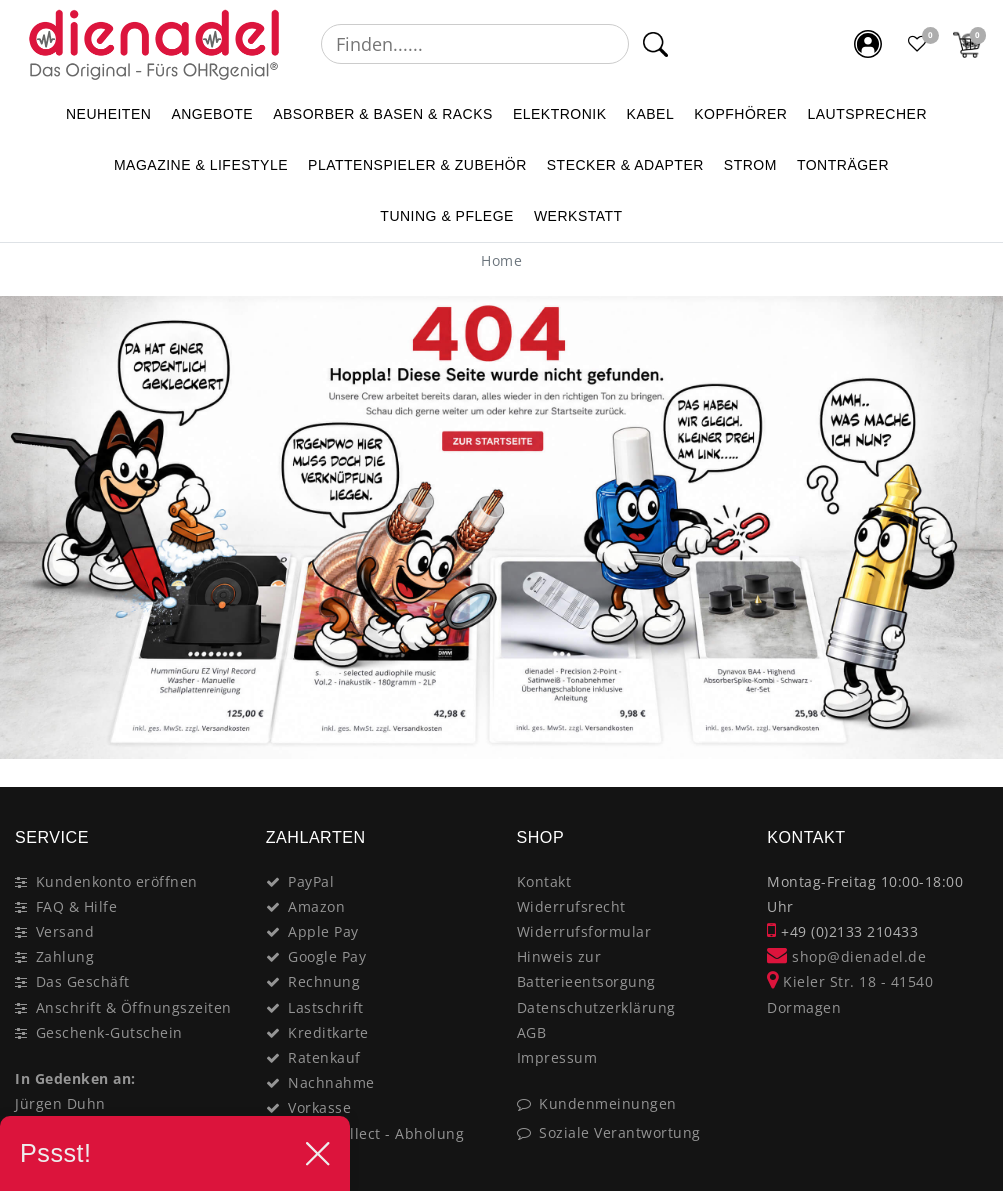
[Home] (501, 260)
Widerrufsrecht (571, 906)
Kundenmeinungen (608, 1103)
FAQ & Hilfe (77, 906)
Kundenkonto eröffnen (117, 881)
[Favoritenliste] (918, 44)
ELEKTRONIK (560, 114)
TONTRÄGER (843, 165)
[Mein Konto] (868, 44)
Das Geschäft (83, 981)
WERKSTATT (578, 216)
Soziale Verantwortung (620, 1132)
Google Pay (327, 956)
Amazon (316, 906)
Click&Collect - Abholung (376, 1133)
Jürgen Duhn (60, 1103)
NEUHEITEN (108, 114)
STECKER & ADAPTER (625, 165)
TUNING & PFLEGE (447, 216)
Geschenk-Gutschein (109, 1032)
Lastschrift (326, 1007)
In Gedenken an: (75, 1078)
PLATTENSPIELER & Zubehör (417, 165)
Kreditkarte (328, 1032)
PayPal (311, 881)
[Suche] (655, 44)
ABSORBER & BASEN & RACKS (383, 114)
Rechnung (324, 981)
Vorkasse (319, 1107)
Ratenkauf (324, 1057)
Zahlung (65, 956)
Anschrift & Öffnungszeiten (134, 1007)
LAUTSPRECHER (867, 114)
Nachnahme (331, 1082)
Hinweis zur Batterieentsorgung (586, 969)
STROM (750, 165)
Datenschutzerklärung (596, 1007)
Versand (65, 931)
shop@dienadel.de (846, 956)
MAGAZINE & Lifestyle (201, 165)
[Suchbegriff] (475, 44)
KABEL (651, 114)
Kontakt (544, 881)
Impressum (557, 1057)
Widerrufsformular (584, 931)
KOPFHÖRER (740, 114)
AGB (532, 1032)
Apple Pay (323, 931)
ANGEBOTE (212, 114)
